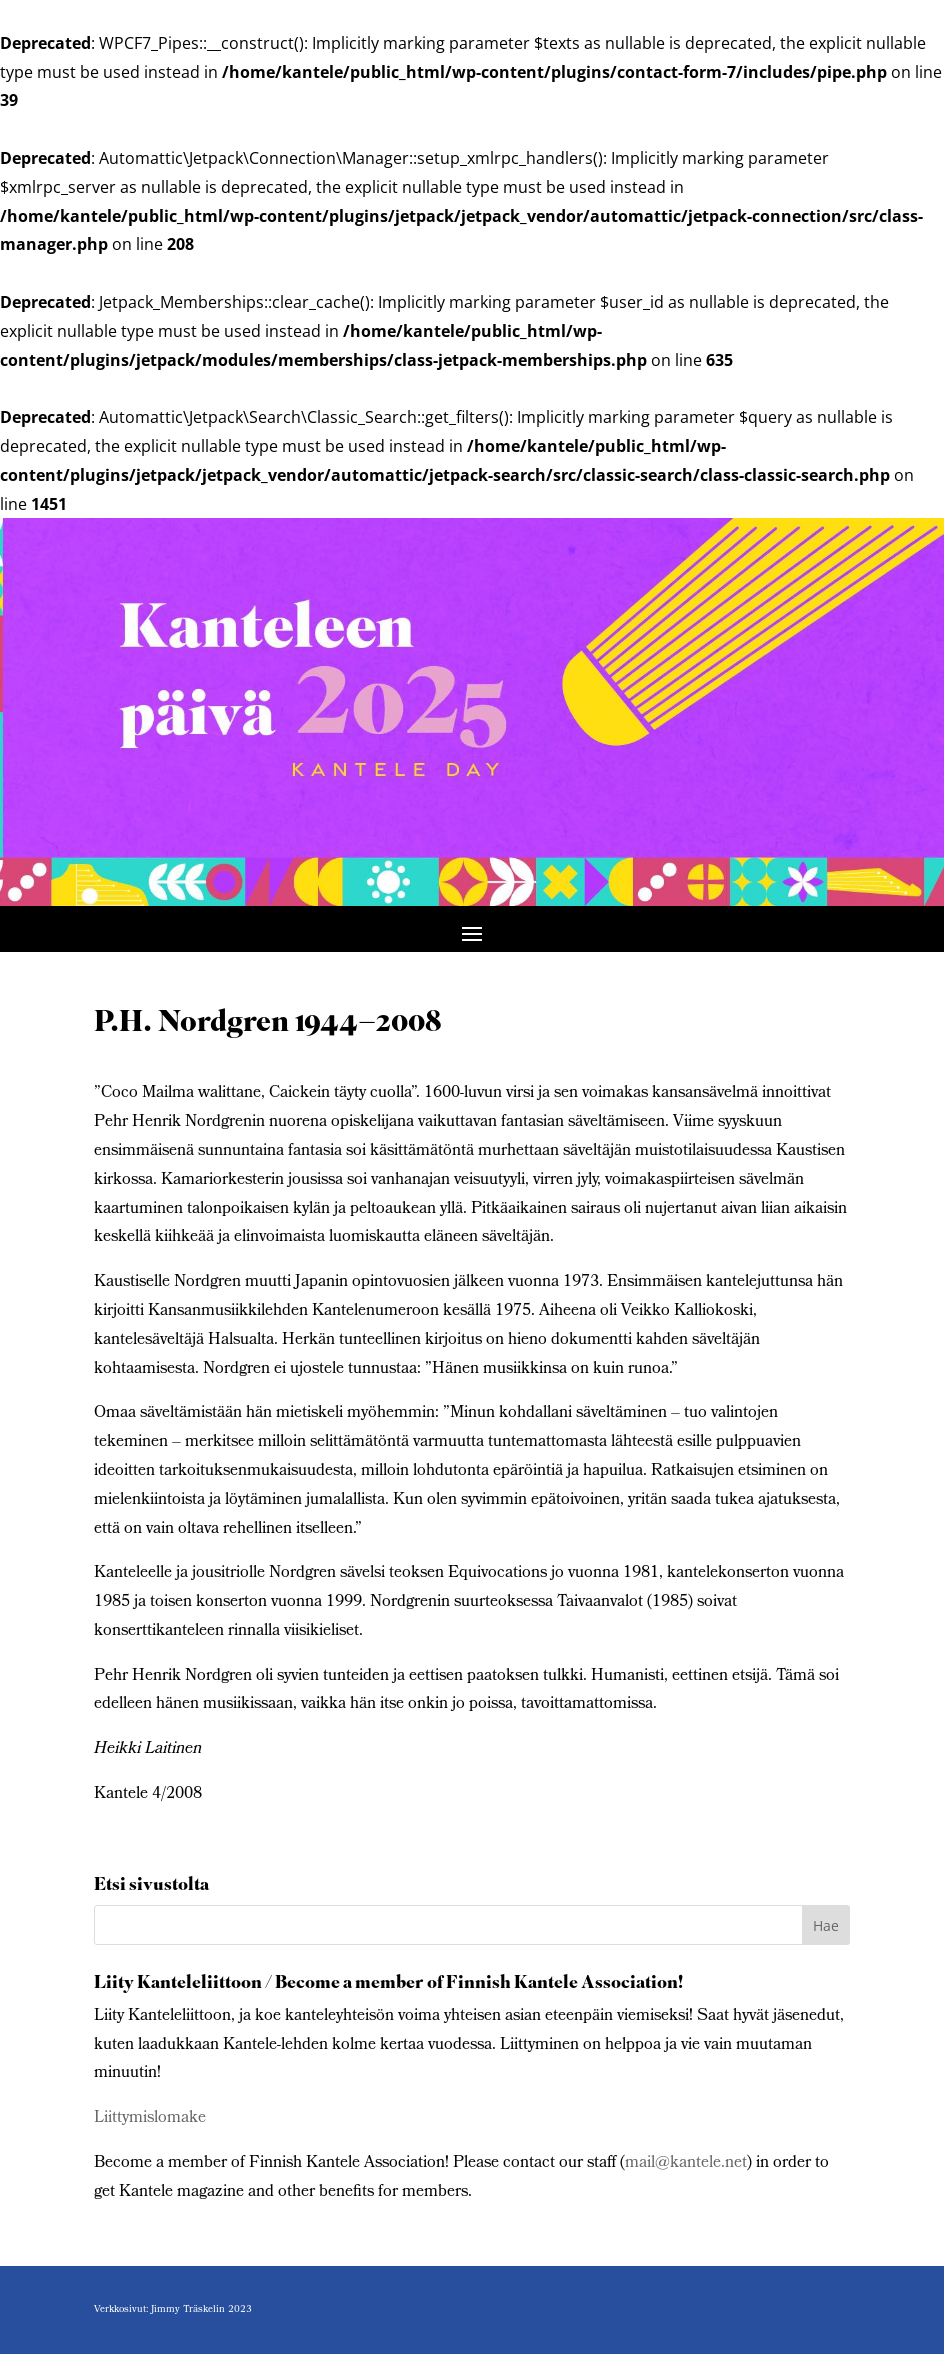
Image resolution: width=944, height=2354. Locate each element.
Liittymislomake (150, 2118)
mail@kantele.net (686, 2163)
